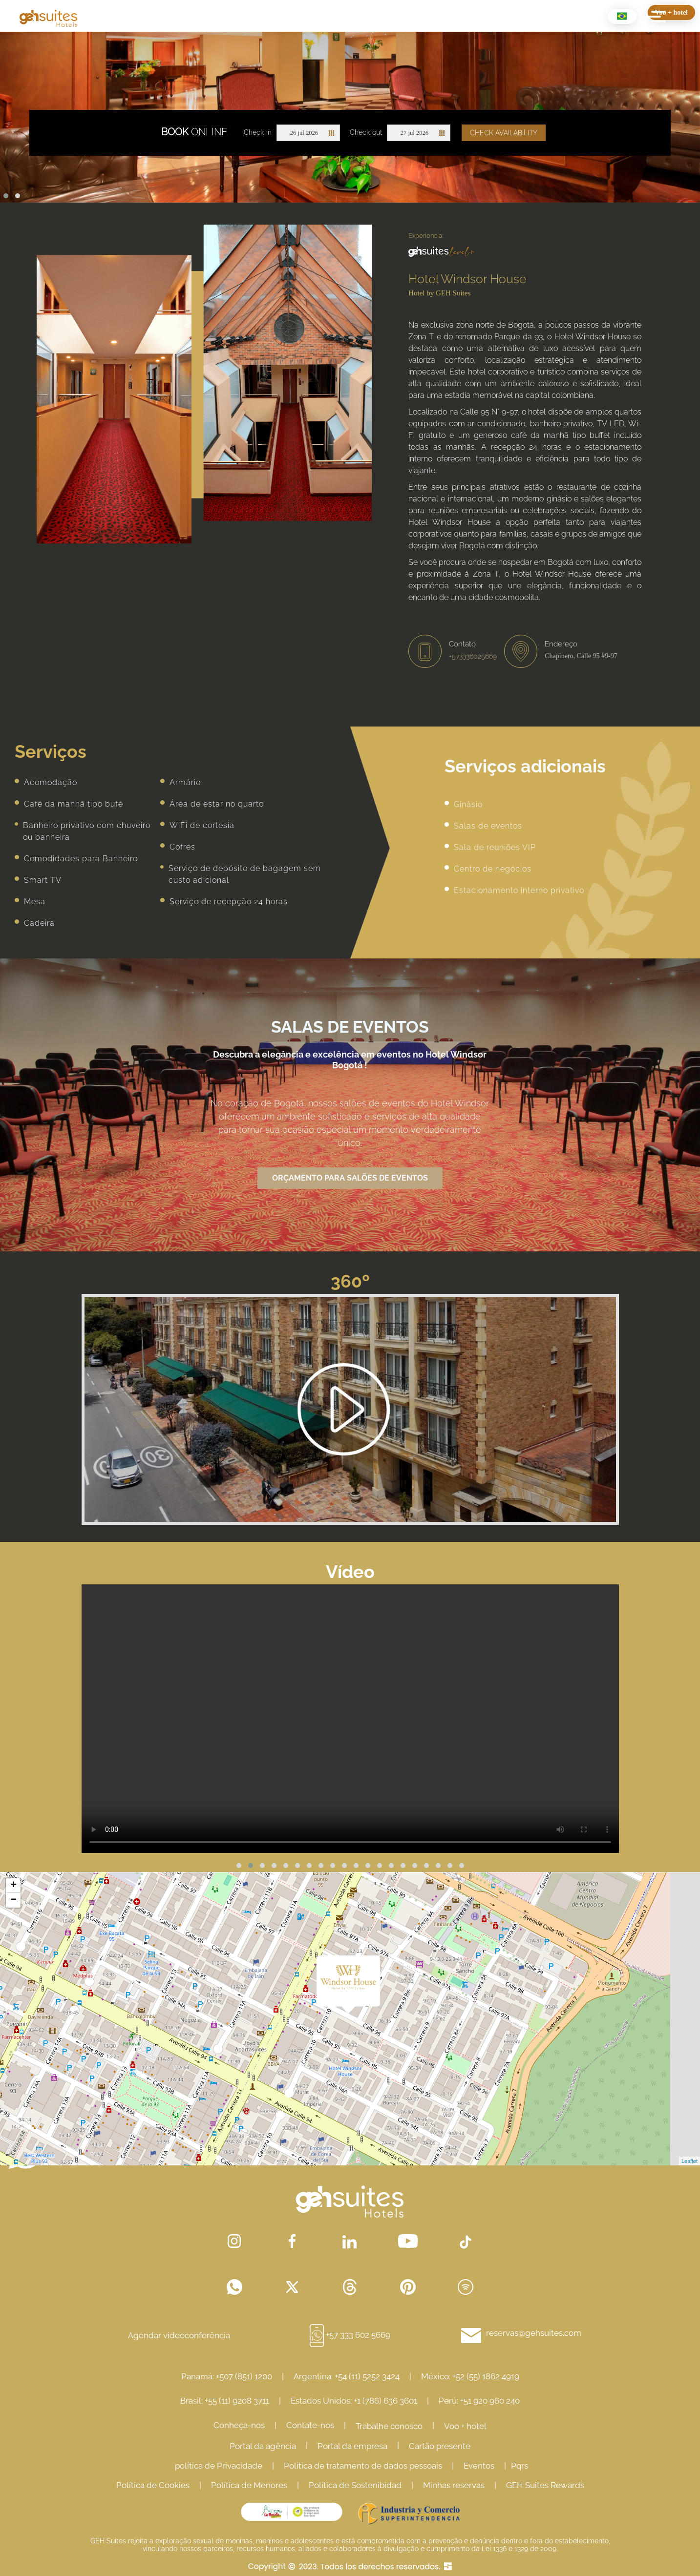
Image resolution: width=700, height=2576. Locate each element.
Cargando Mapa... (349, 2018)
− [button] (13, 1900)
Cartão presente (439, 2446)
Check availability (503, 133)
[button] (6, 196)
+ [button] (13, 1885)
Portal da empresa (352, 2446)
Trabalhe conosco (389, 2426)
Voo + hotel (465, 2426)
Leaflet (689, 2161)
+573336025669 (473, 656)
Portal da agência (263, 2446)
